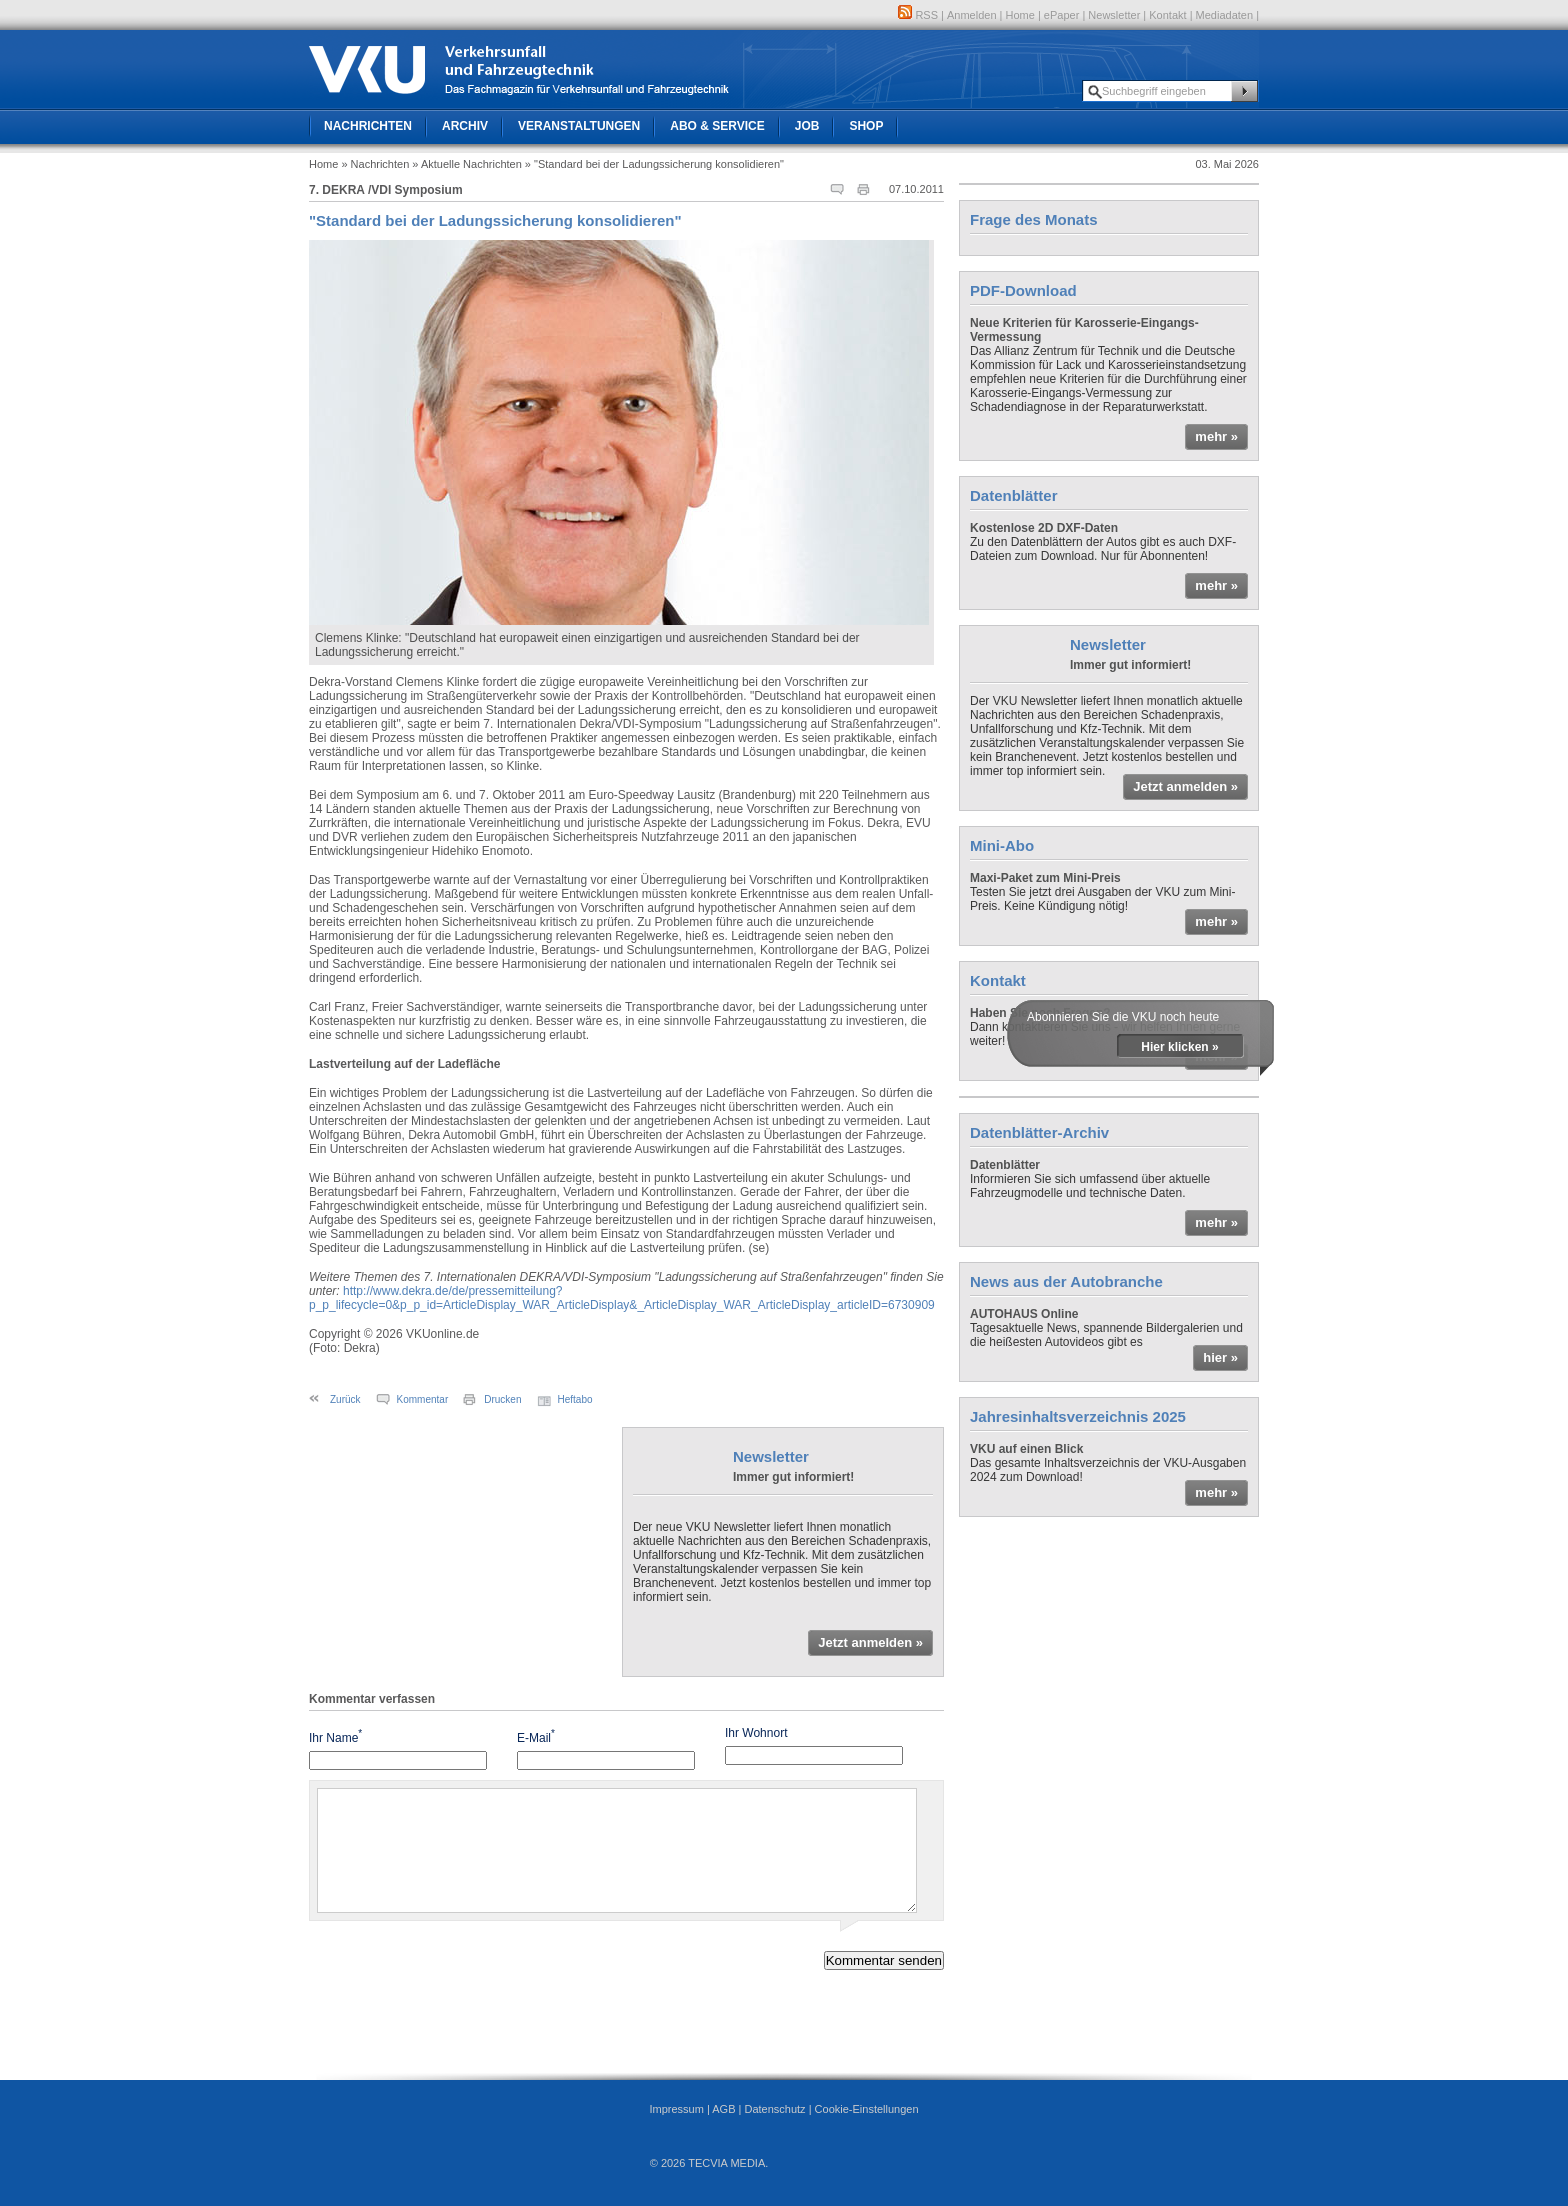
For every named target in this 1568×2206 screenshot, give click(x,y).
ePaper (1061, 15)
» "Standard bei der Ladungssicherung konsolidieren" (654, 164)
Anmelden (972, 15)
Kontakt (1167, 15)
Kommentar (423, 1399)
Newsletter (1114, 15)
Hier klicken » (1179, 1047)
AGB (723, 2109)
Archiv (465, 126)
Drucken (502, 1399)
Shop (866, 126)
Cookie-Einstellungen (867, 2109)
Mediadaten (1225, 15)
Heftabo (575, 1399)
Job (807, 126)
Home (1020, 15)
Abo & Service (717, 126)
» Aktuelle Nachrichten (466, 164)
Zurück (345, 1399)
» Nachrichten (375, 164)
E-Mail (536, 1736)
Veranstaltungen (579, 126)
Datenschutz (774, 2109)
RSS (918, 15)
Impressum (676, 2109)
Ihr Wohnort (756, 1733)
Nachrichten (368, 126)
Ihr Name (335, 1736)
